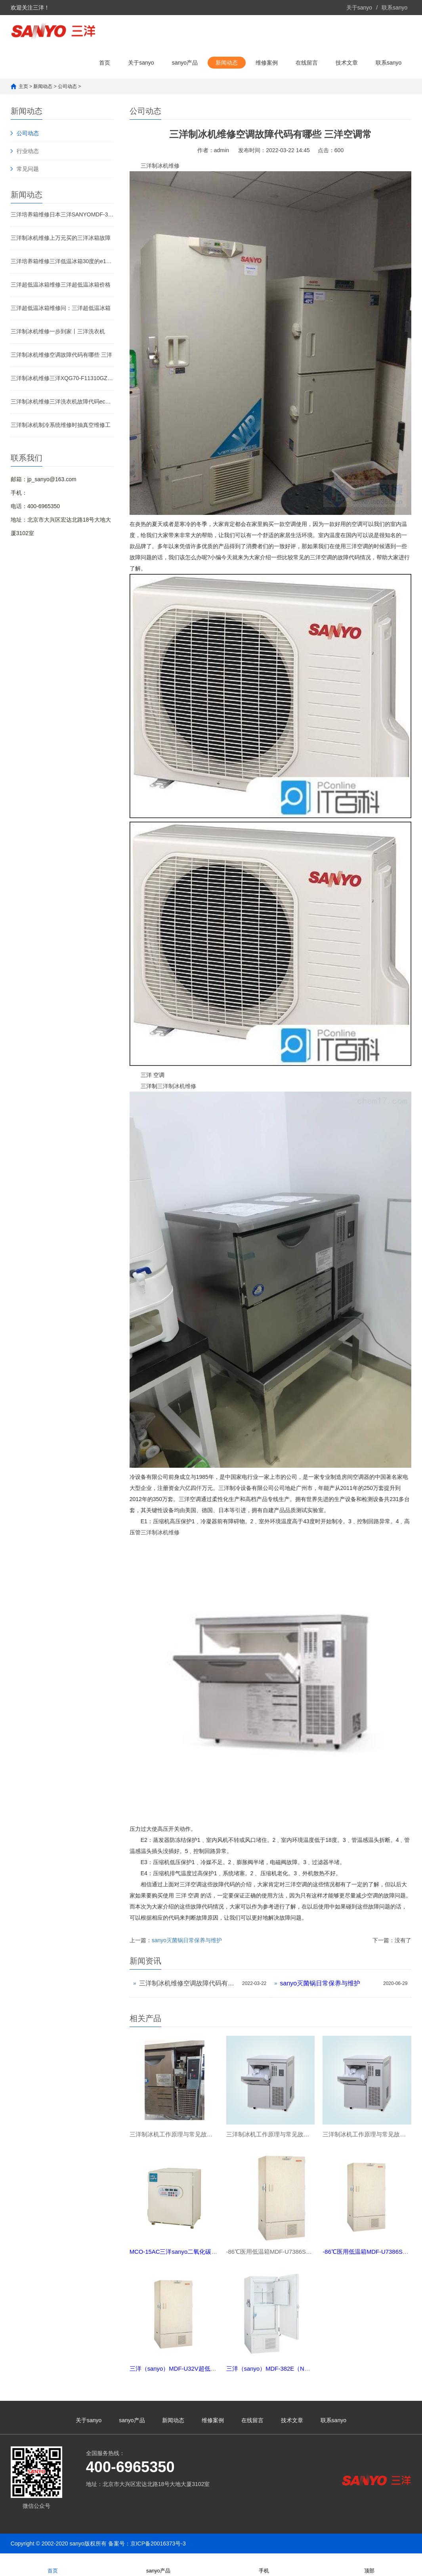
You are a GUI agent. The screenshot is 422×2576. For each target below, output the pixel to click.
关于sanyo (359, 7)
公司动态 (67, 86)
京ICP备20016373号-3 (158, 2546)
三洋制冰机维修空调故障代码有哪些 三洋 (61, 355)
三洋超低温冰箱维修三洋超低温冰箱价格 (61, 284)
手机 (264, 2565)
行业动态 (28, 151)
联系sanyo (394, 7)
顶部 (369, 2565)
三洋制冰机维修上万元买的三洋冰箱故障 (61, 238)
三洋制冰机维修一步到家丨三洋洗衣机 (58, 331)
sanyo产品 (185, 62)
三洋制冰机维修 (160, 166)
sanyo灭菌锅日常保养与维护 (187, 1940)
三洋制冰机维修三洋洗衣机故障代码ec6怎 (62, 401)
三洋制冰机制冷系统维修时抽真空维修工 (61, 425)
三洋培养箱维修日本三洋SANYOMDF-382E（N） (62, 214)
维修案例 (267, 62)
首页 (104, 62)
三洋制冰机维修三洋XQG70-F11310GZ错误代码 (62, 378)
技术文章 (347, 62)
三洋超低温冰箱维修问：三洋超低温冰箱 (61, 308)
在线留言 (307, 62)
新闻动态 (227, 62)
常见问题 (28, 169)
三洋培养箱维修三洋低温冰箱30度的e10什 (62, 261)
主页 (23, 86)
